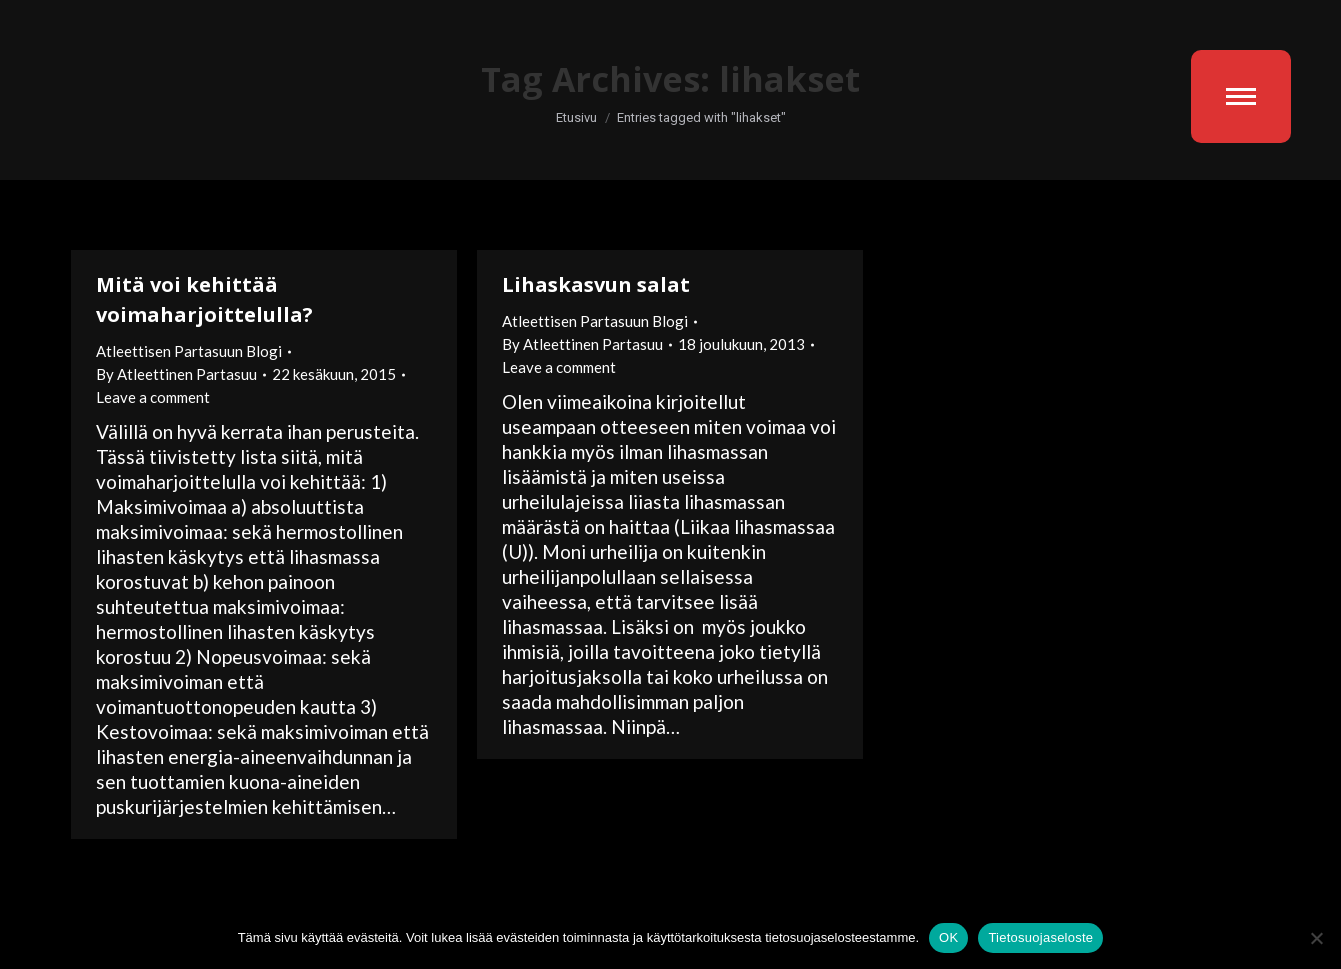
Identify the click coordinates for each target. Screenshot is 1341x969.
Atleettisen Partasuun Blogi (189, 351)
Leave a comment (153, 397)
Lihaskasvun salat (596, 284)
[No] (1316, 938)
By (176, 374)
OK (948, 937)
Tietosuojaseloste (1040, 937)
